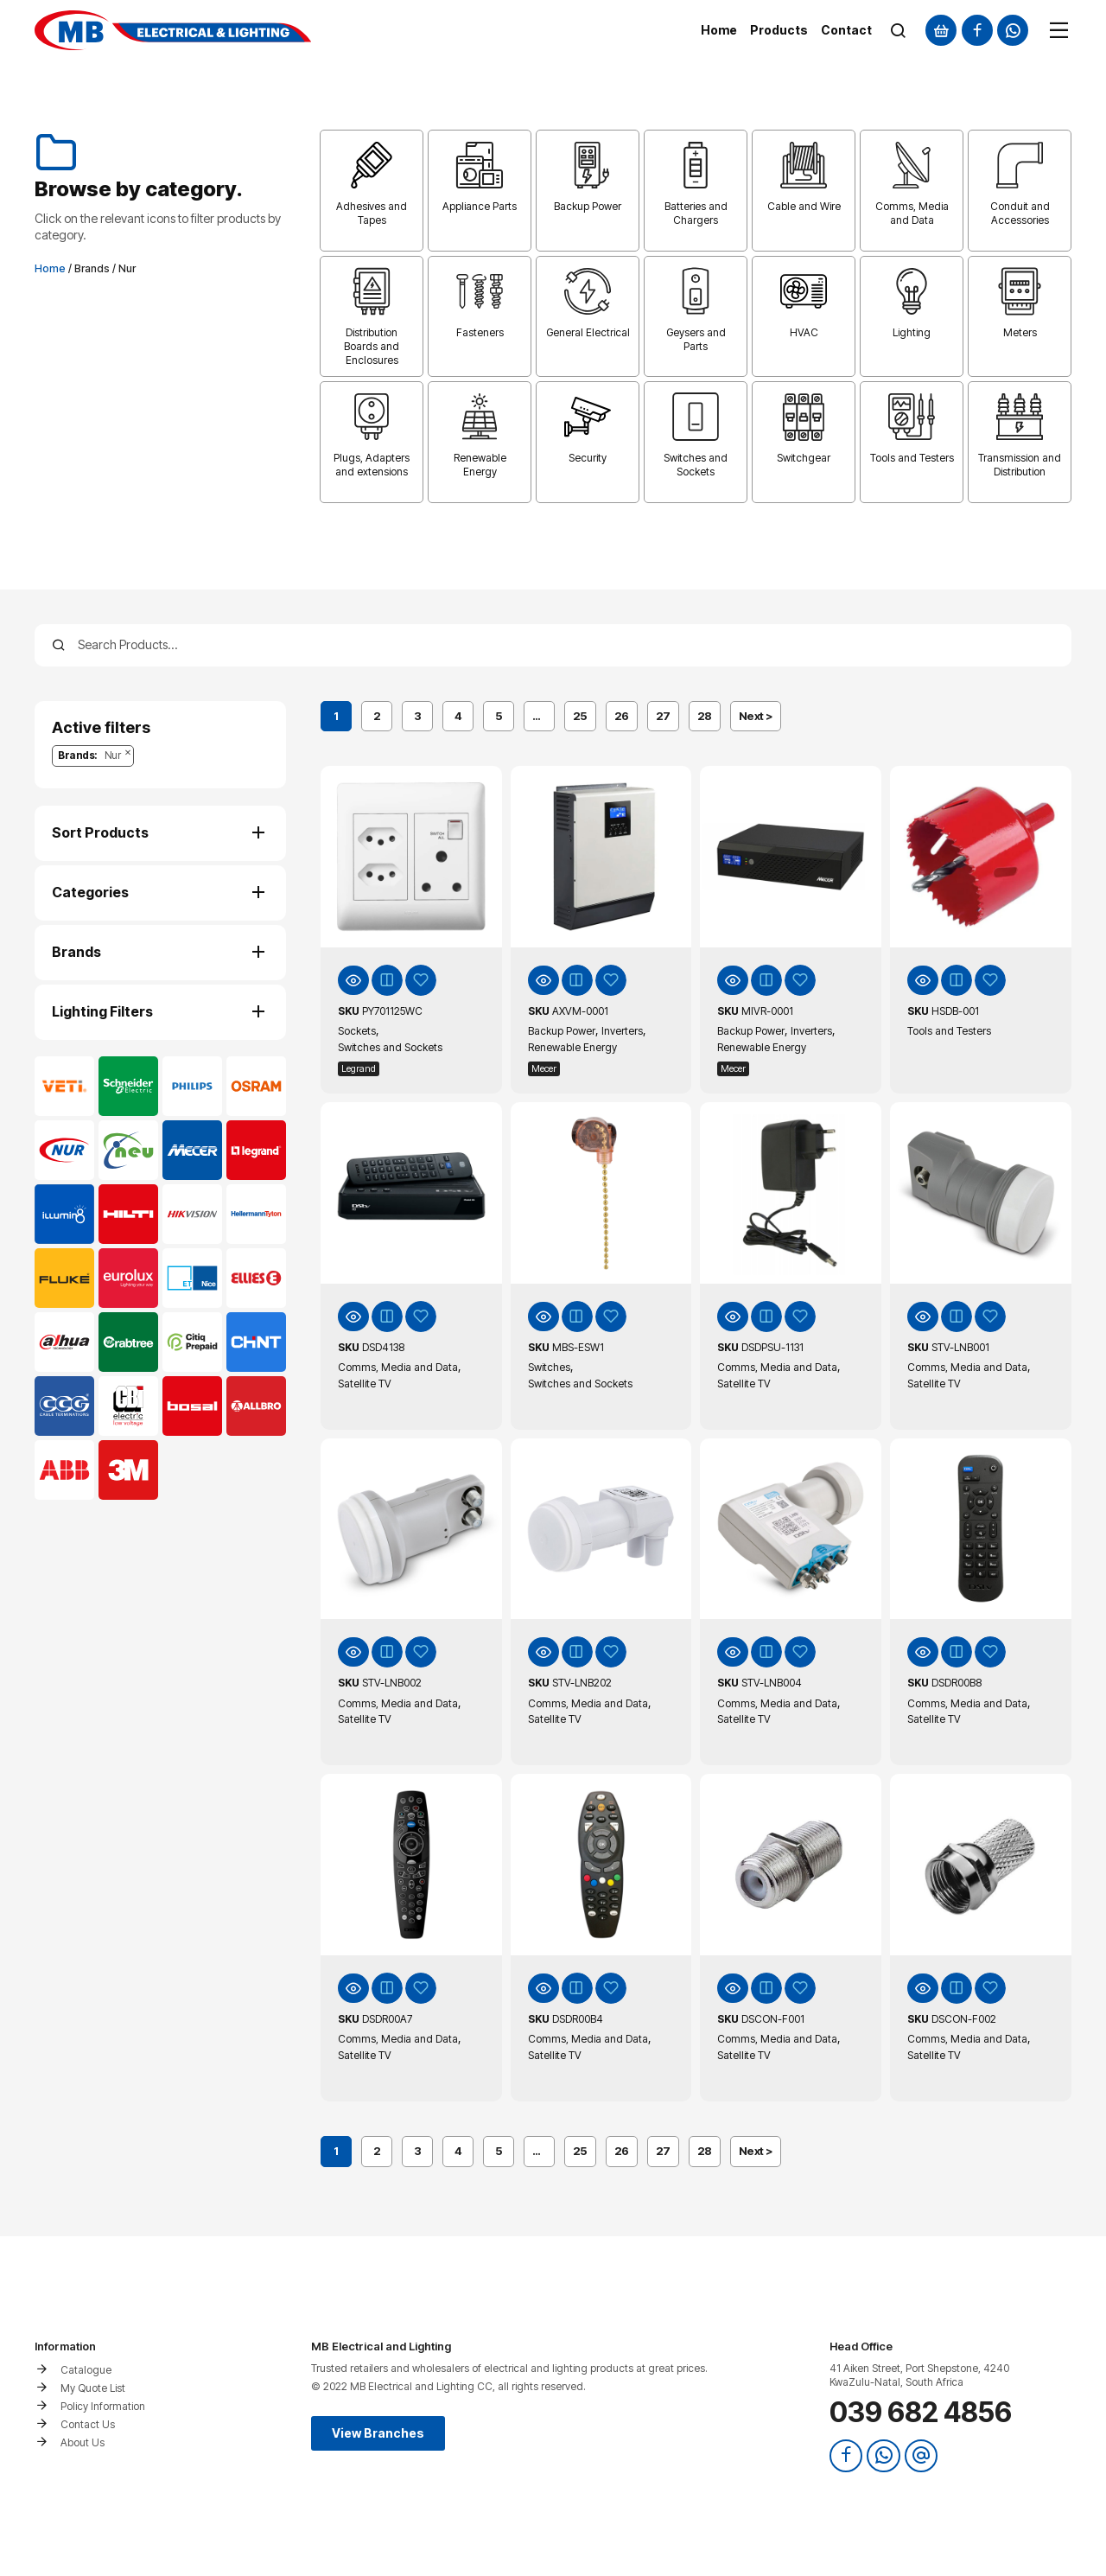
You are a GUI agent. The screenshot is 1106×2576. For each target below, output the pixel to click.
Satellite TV (364, 1383)
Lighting (912, 332)
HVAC (804, 332)
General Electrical (588, 332)
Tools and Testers (912, 457)
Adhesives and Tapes (371, 213)
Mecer (543, 1068)
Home (50, 268)
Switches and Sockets (696, 464)
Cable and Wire (804, 206)
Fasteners (480, 332)
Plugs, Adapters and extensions (372, 464)
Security (588, 457)
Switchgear (803, 457)
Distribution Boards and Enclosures (371, 346)
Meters (1020, 332)
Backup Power (587, 206)
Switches (549, 1367)
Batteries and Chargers (696, 213)
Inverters (622, 1030)
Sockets (357, 1030)
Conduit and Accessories (1020, 213)
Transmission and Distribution (1019, 464)
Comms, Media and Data (912, 213)
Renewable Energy (480, 464)
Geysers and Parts (696, 339)
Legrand (358, 1068)
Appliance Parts (479, 206)
